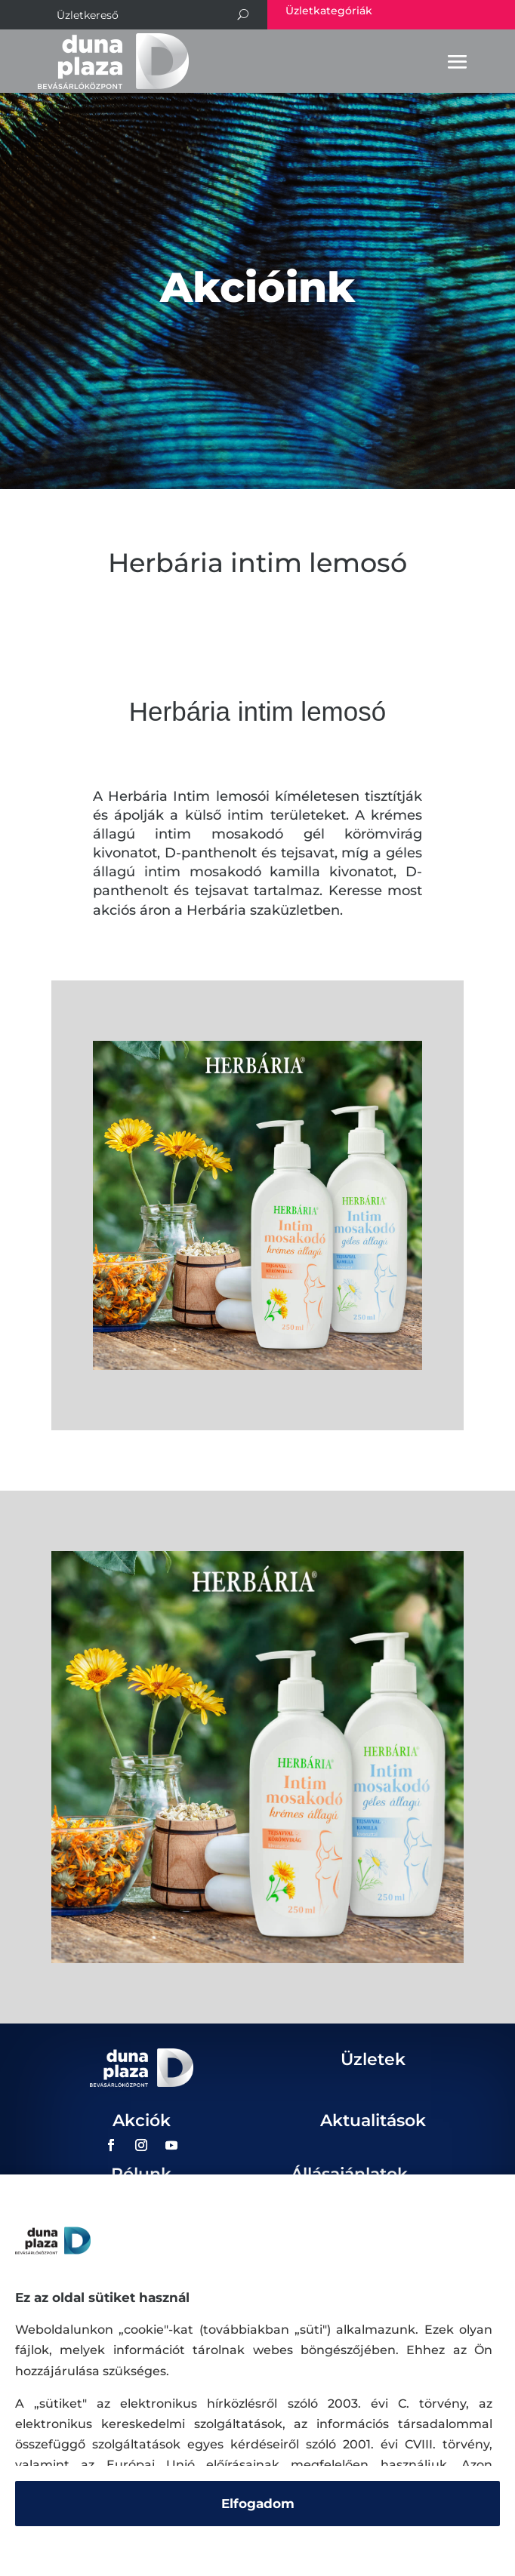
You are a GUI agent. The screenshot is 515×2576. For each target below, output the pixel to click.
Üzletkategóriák (328, 10)
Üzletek (373, 2059)
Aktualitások (373, 2120)
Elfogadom (258, 2503)
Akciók (142, 2120)
